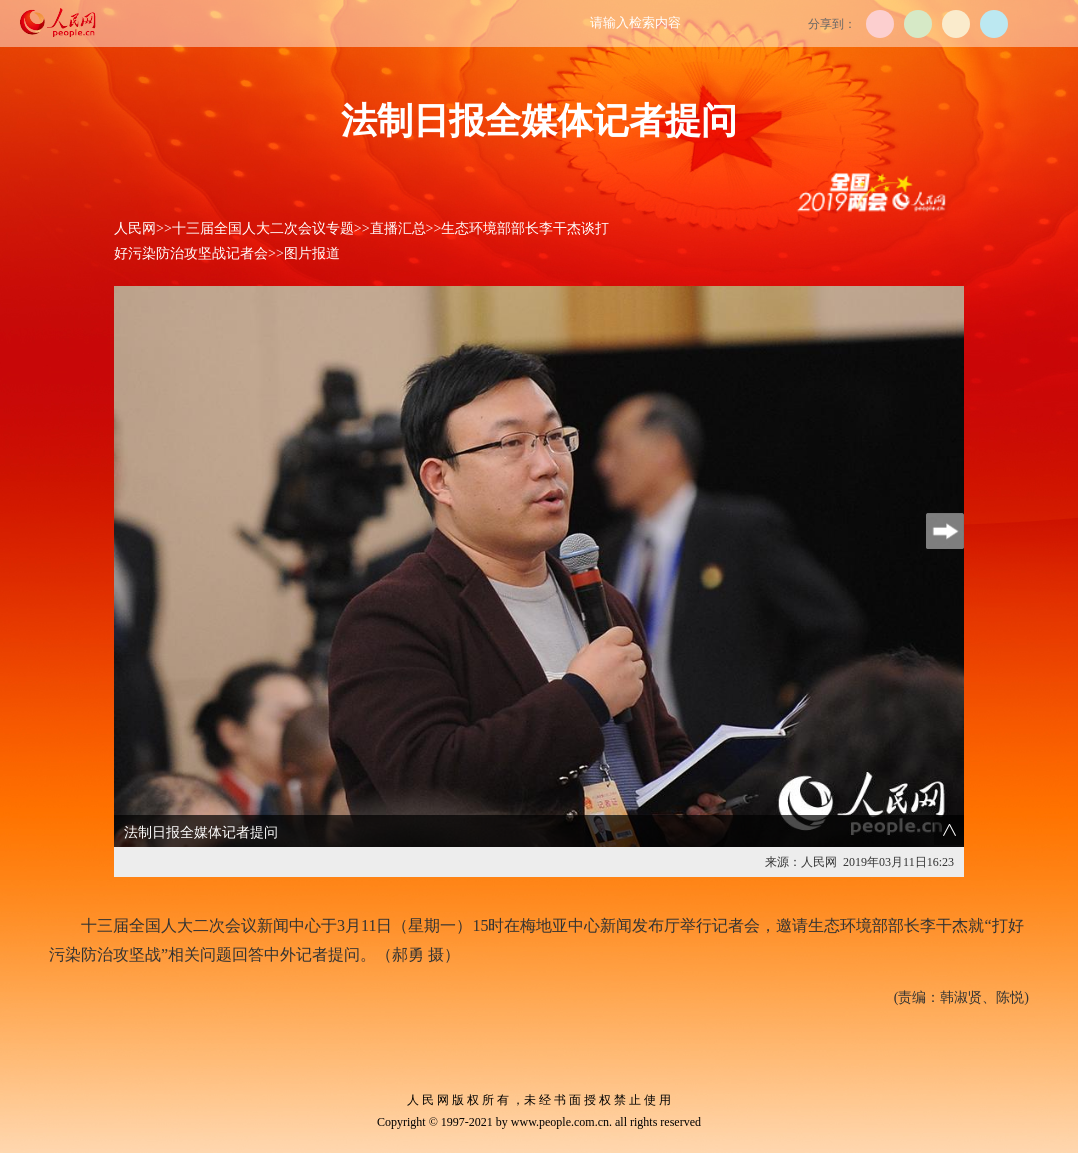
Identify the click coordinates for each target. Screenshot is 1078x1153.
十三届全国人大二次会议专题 (263, 228)
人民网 (135, 228)
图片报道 (312, 253)
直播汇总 (398, 228)
